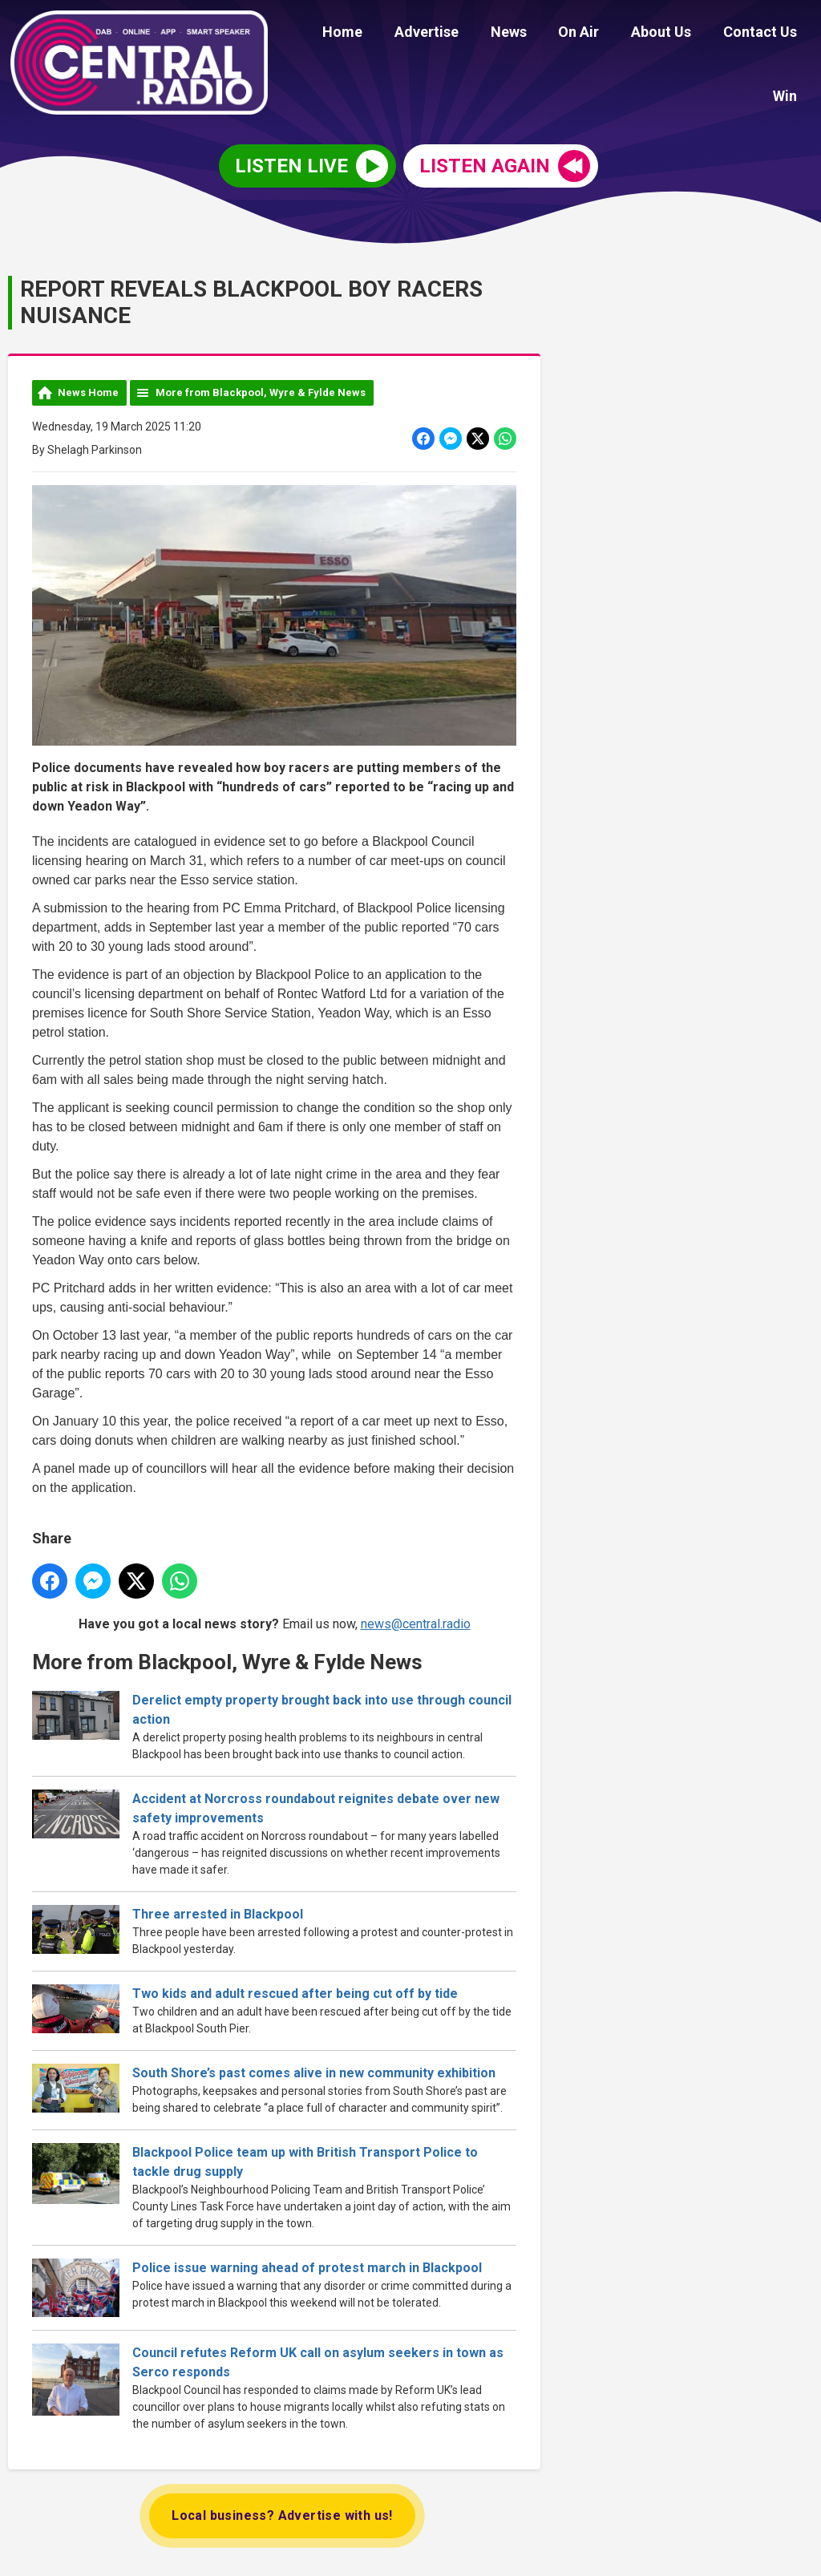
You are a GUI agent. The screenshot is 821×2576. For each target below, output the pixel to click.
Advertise (405, 34)
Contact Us (713, 34)
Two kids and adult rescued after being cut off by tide (295, 1991)
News (481, 34)
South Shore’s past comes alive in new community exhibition (313, 2070)
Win (788, 34)
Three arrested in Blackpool (217, 1911)
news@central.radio (416, 1621)
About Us (621, 34)
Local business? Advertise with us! (282, 2513)
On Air (544, 34)
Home (327, 34)
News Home (88, 390)
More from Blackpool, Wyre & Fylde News (261, 390)
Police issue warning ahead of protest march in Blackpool (307, 2265)
